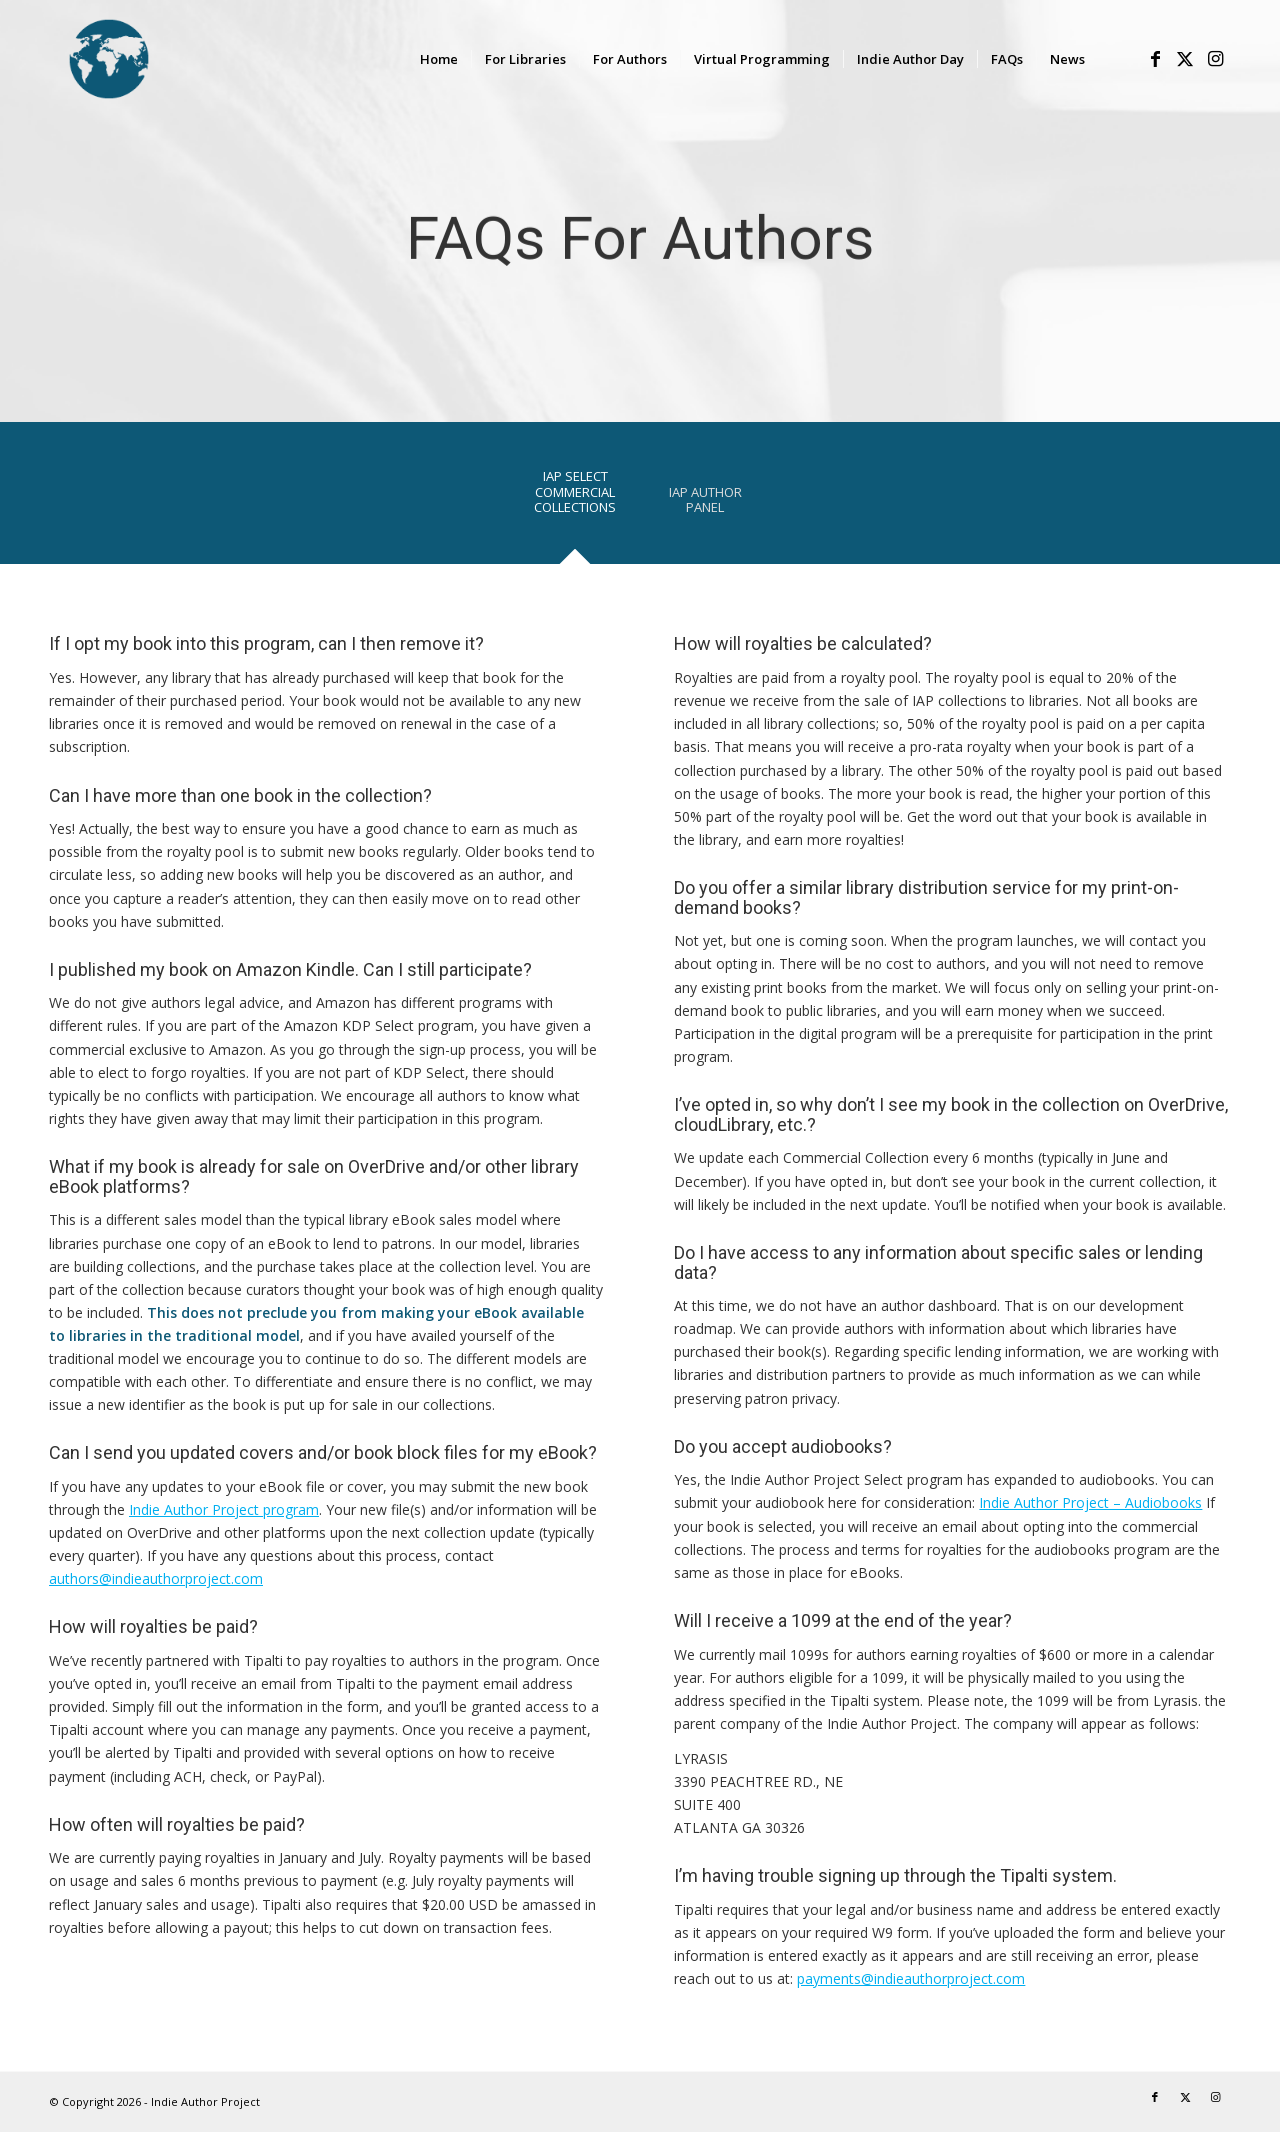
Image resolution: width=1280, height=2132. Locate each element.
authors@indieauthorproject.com (156, 1578)
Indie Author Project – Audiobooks (1090, 1502)
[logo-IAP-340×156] (178, 59)
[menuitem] (439, 59)
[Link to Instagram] (1215, 58)
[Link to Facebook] (1155, 58)
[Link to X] (1185, 58)
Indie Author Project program (224, 1509)
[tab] (575, 499)
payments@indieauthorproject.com (911, 1978)
